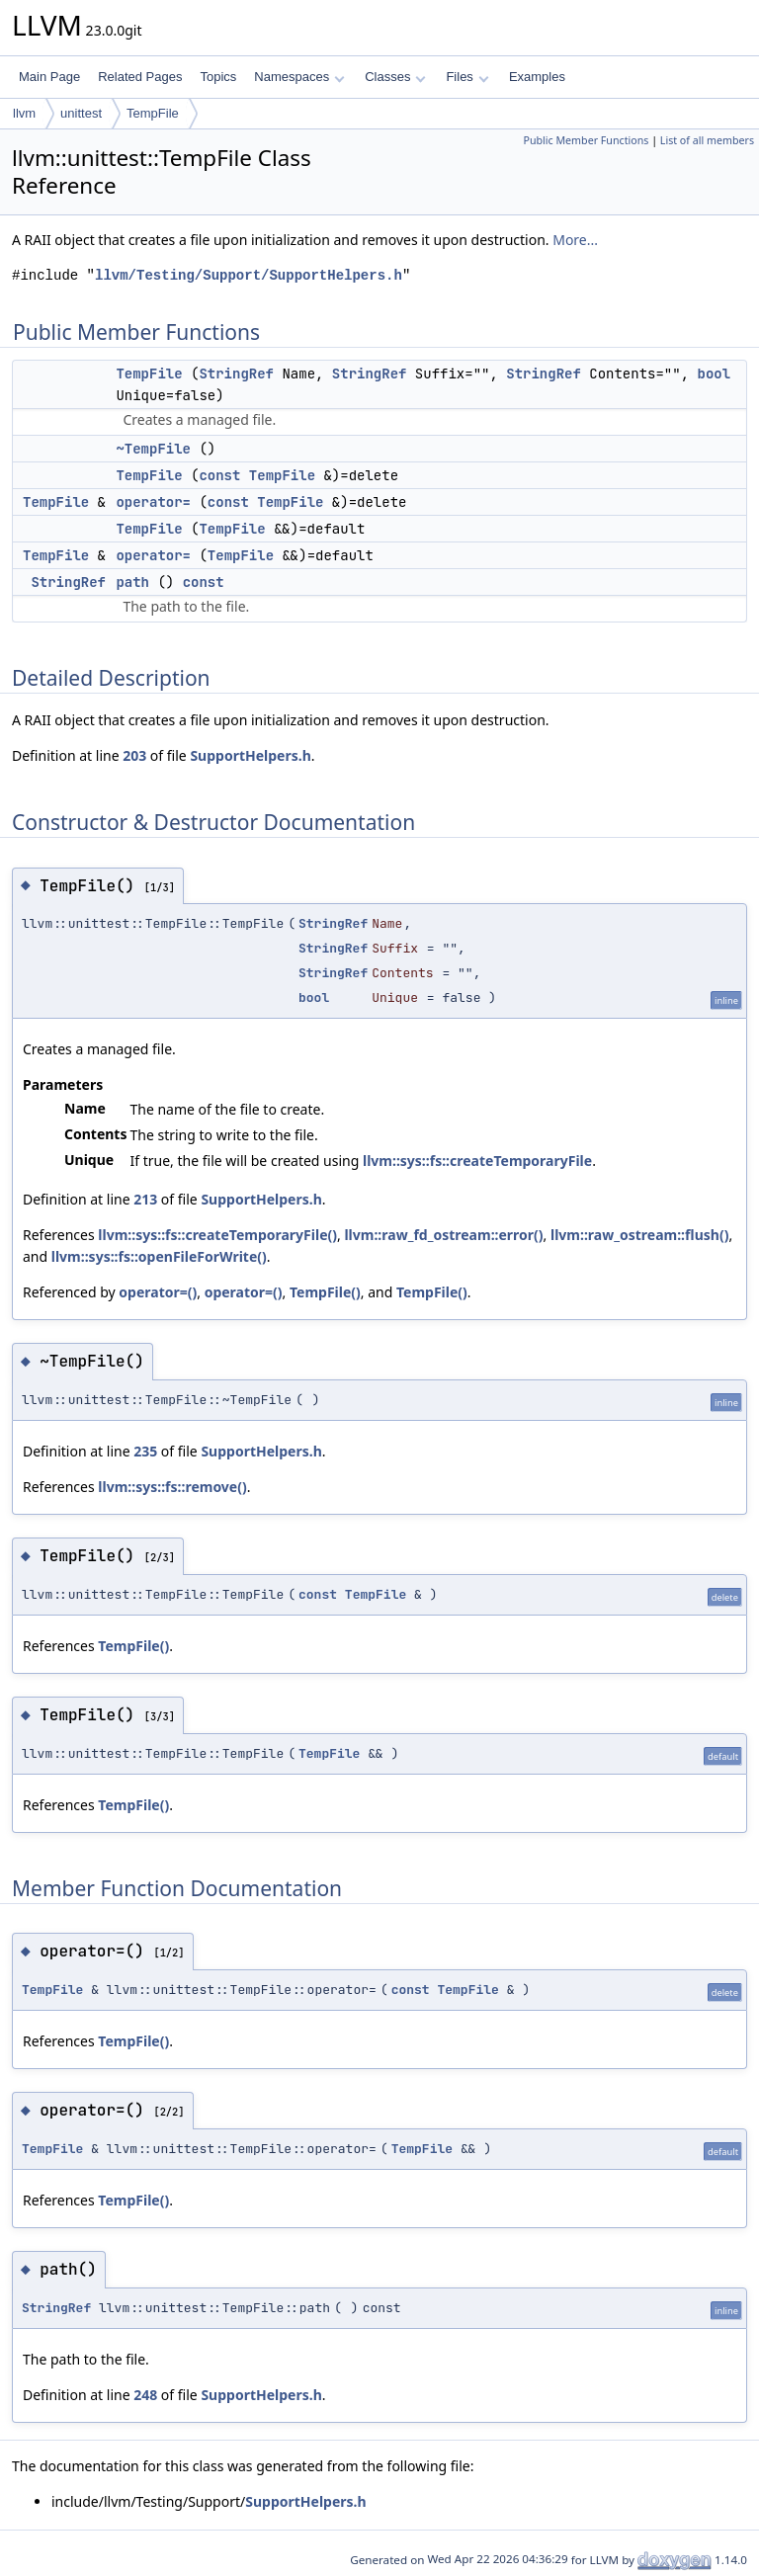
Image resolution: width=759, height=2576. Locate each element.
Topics (218, 76)
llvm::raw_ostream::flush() (639, 1234)
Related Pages (140, 76)
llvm (24, 113)
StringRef (236, 373)
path (132, 582)
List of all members (707, 140)
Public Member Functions (585, 140)
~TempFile (153, 448)
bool (713, 373)
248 (145, 2394)
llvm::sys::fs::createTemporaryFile (477, 1160)
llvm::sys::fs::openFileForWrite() (159, 1256)
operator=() (158, 1292)
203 (134, 755)
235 (145, 1451)
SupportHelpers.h (250, 755)
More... (575, 239)
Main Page (49, 76)
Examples (537, 76)
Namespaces (299, 76)
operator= (153, 502)
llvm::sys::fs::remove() (172, 1486)
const (219, 475)
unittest (81, 113)
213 (145, 1199)
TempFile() (325, 1292)
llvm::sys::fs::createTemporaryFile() (217, 1234)
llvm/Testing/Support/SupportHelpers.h (248, 275)
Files (467, 76)
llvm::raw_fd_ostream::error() (443, 1234)
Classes (395, 76)
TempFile (152, 113)
